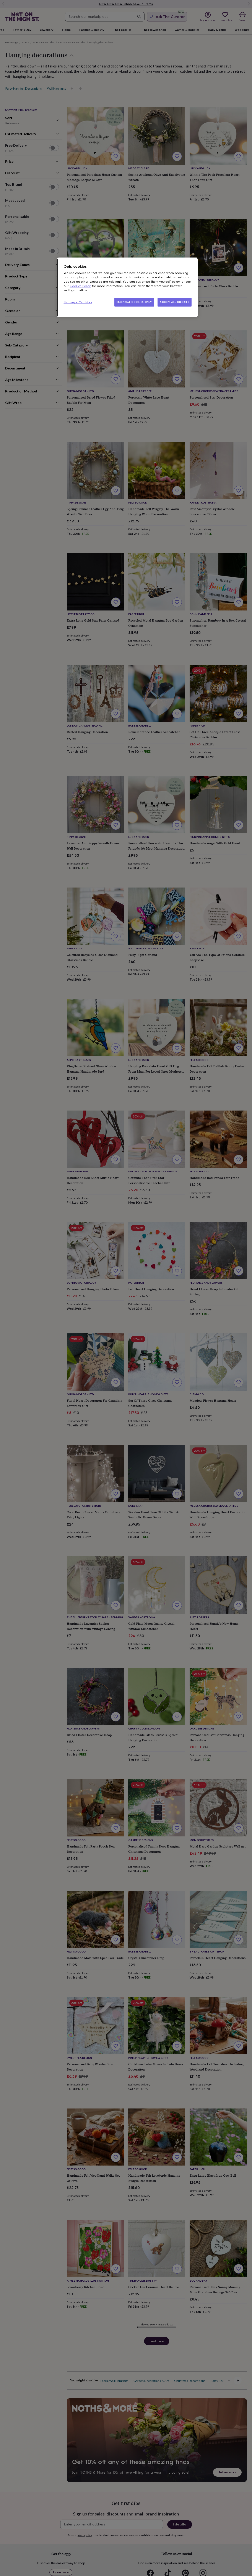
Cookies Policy (80, 286)
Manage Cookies (78, 302)
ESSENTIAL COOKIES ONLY (134, 302)
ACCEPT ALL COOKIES (174, 302)
